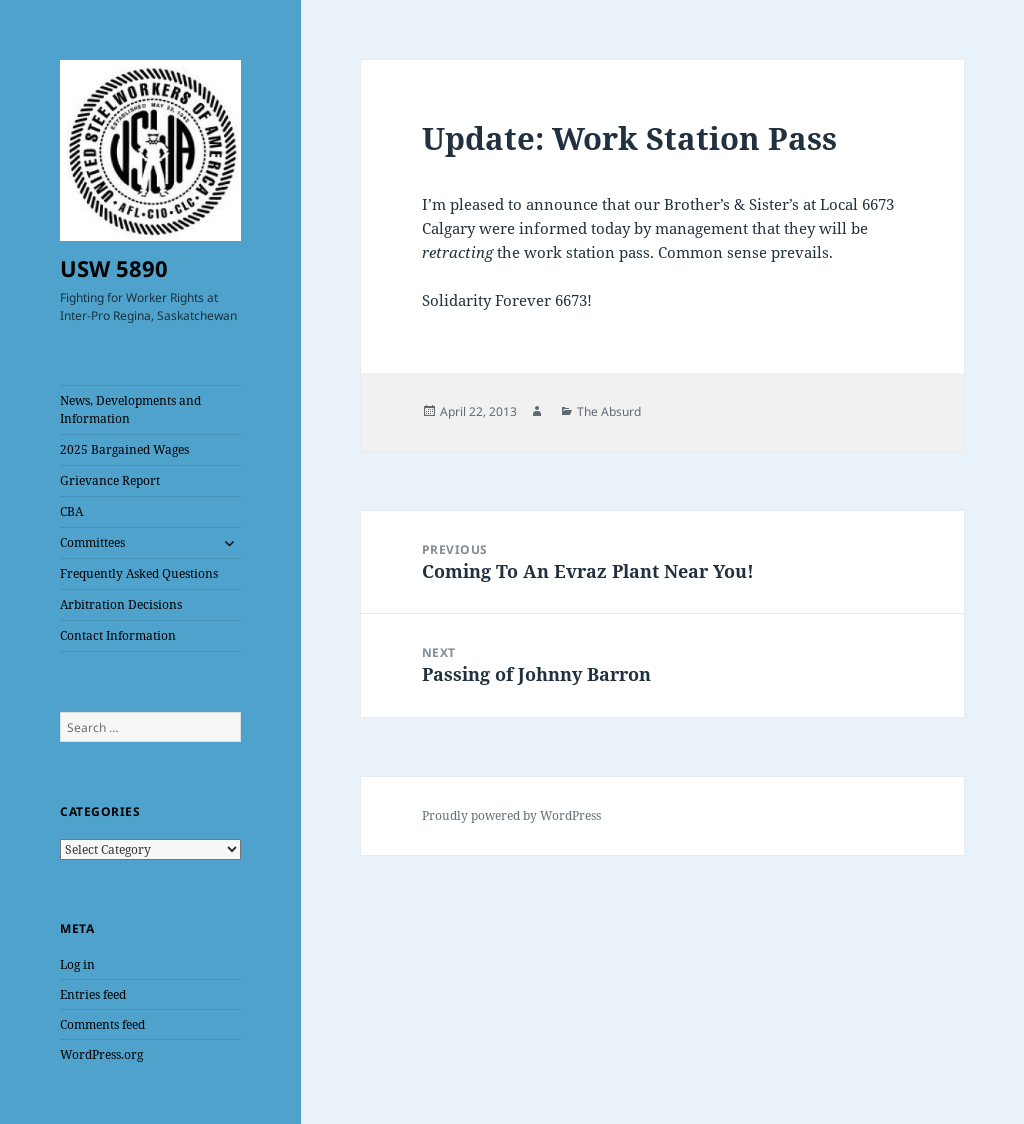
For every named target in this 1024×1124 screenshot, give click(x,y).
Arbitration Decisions (121, 604)
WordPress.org (101, 1054)
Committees (92, 542)
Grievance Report (110, 480)
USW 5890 (114, 268)
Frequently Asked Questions (139, 573)
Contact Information (118, 635)
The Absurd (609, 411)
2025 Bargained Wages (124, 449)
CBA (71, 511)
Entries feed (93, 994)
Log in (77, 964)
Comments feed (102, 1024)
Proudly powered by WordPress (511, 815)
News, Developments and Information (130, 409)
